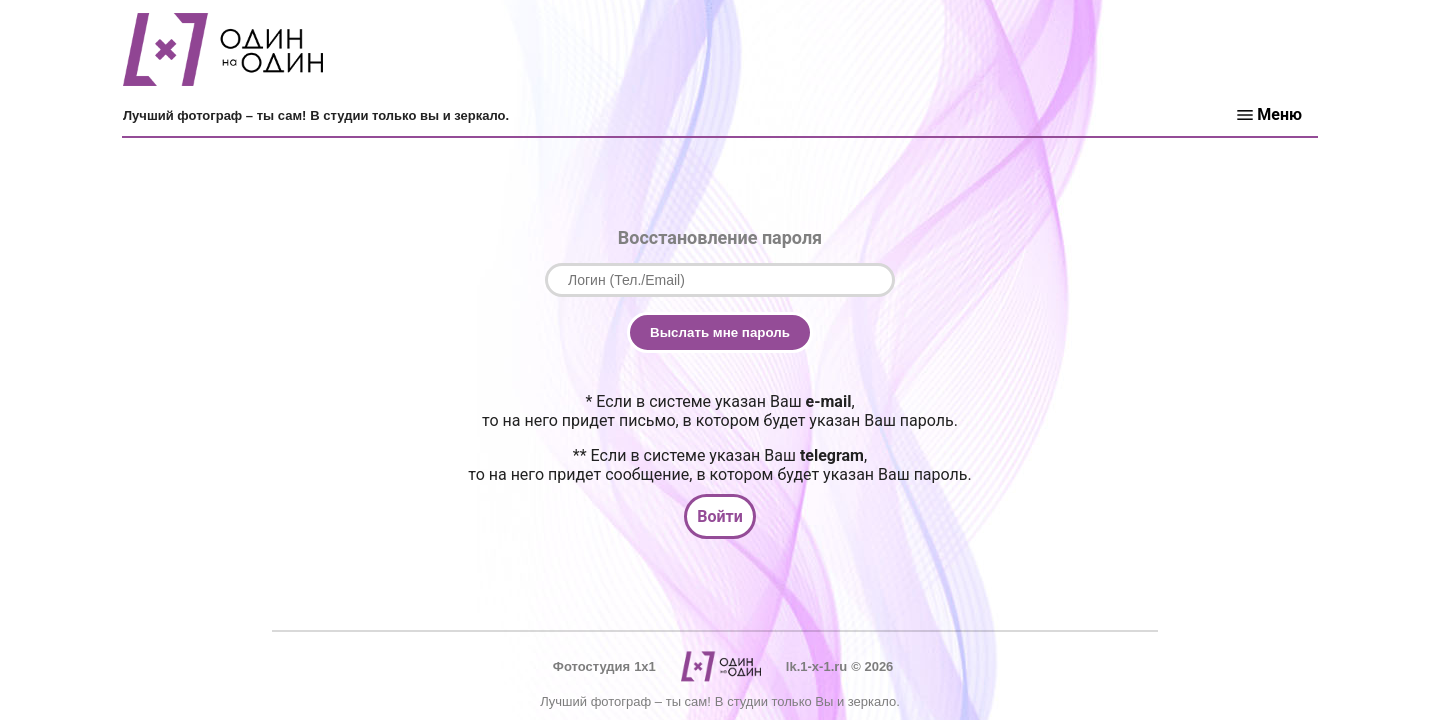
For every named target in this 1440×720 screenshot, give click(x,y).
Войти (720, 516)
